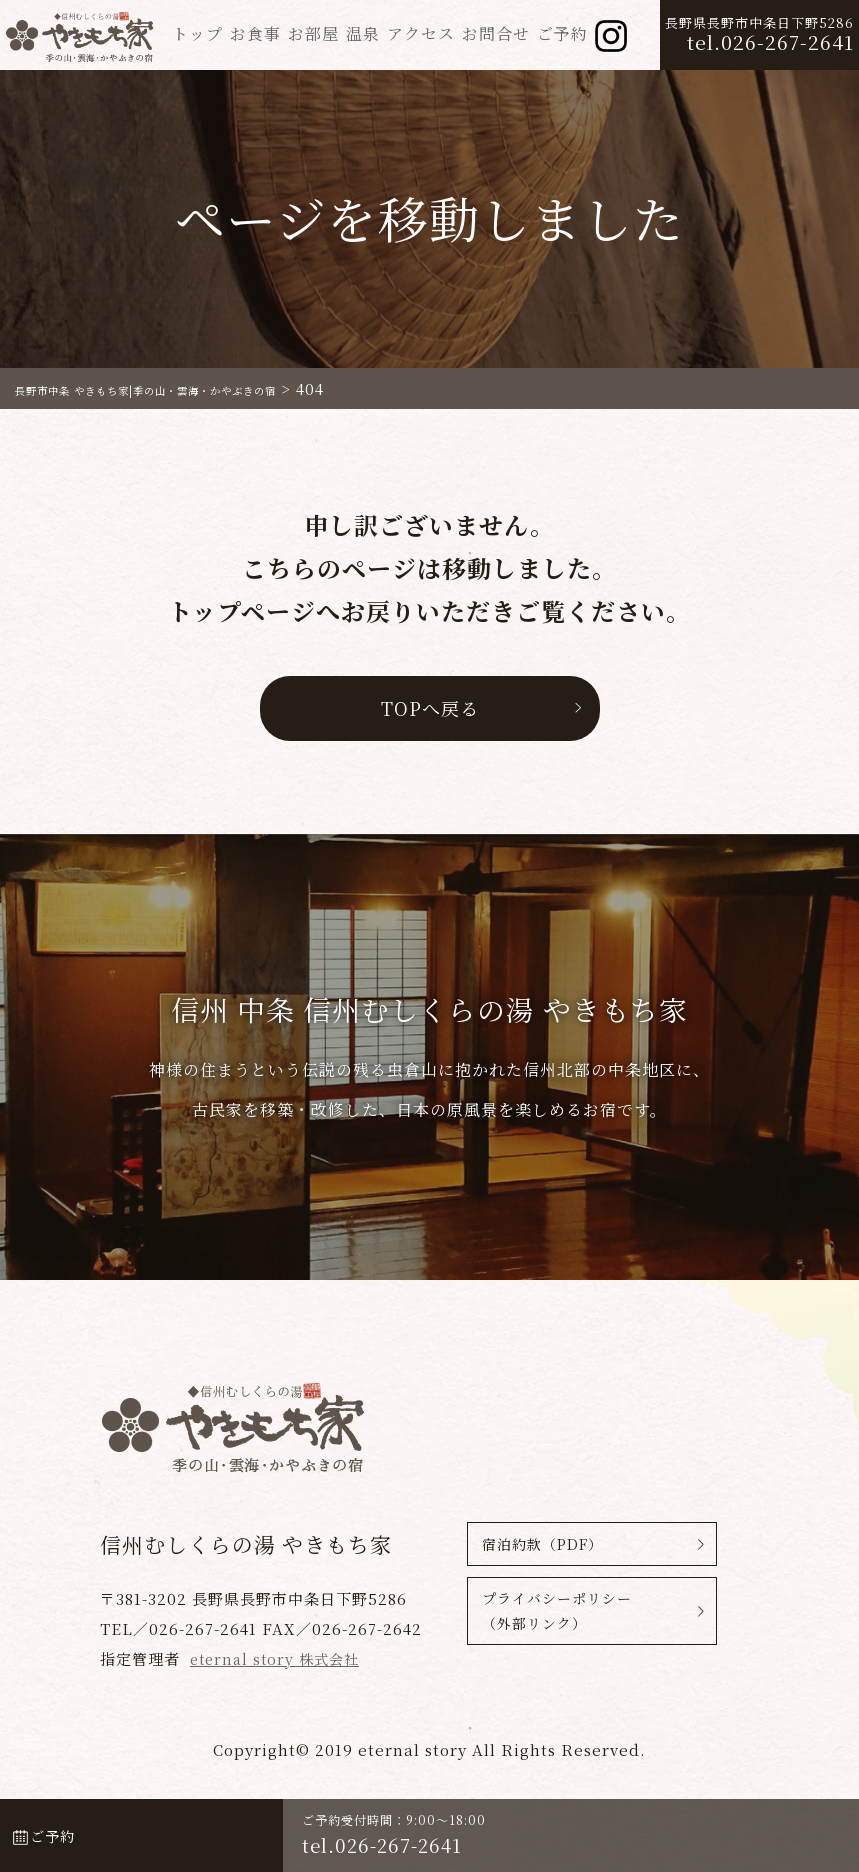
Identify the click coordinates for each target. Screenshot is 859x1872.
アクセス (421, 33)
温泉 (363, 33)
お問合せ (496, 33)
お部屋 (313, 33)
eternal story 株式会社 (279, 1658)
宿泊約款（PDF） (542, 1544)
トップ (197, 33)
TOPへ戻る (429, 708)
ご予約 (562, 33)
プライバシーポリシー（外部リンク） (557, 1615)
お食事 (255, 33)
